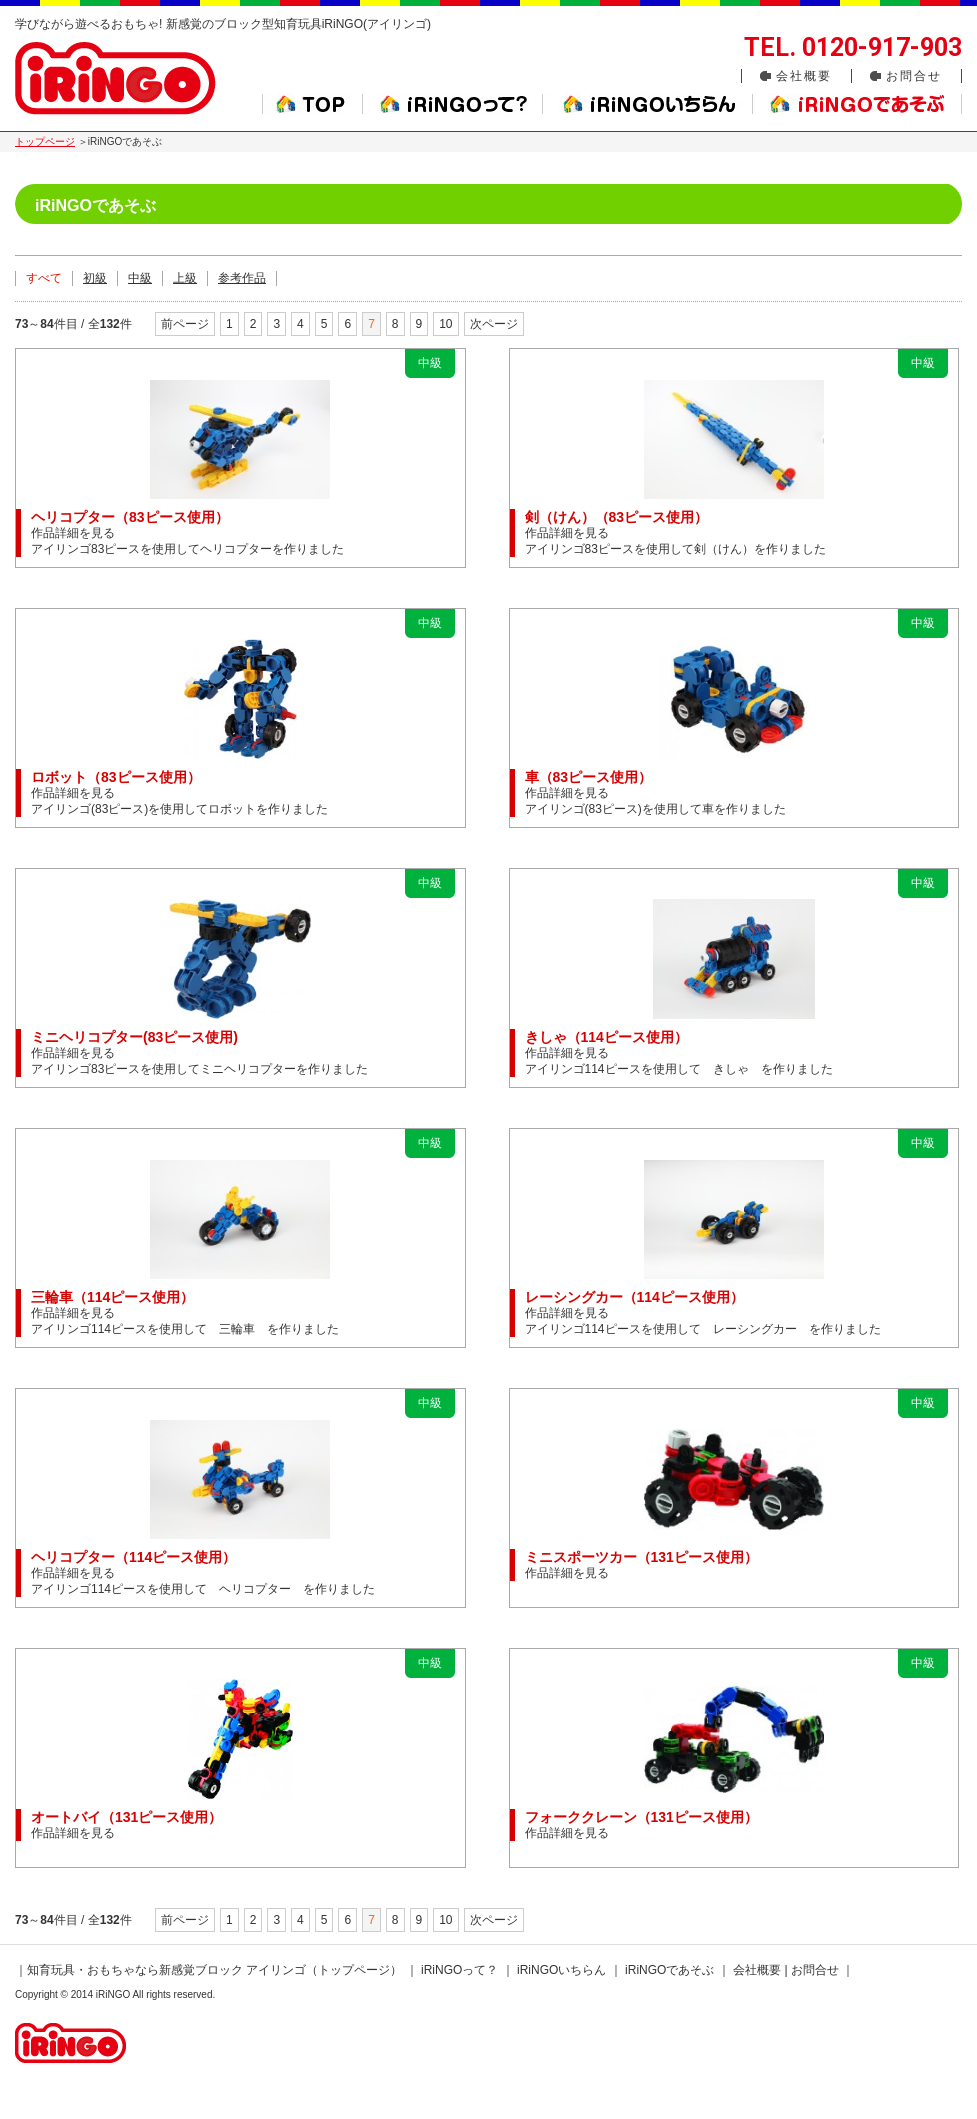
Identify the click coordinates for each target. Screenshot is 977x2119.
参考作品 (242, 278)
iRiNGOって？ (459, 1970)
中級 (140, 278)
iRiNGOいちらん (561, 1970)
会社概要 (804, 76)
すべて (44, 278)
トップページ (45, 141)
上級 (185, 278)
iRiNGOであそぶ (669, 1970)
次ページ (494, 324)
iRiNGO (113, 1994)
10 (445, 324)
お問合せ (914, 76)
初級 (95, 278)
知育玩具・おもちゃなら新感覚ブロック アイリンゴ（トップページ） (214, 1970)
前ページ (185, 324)
